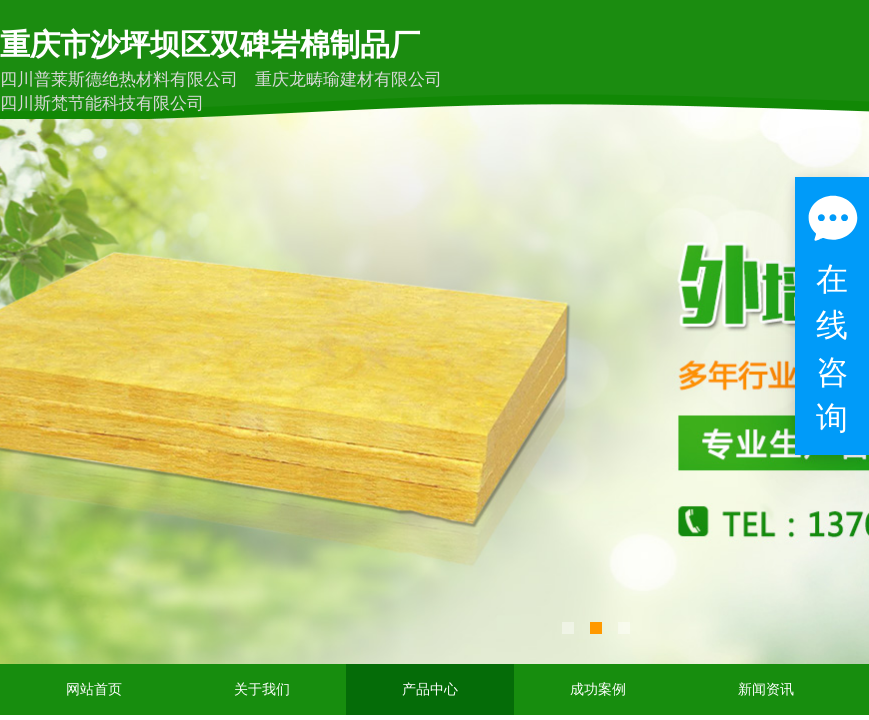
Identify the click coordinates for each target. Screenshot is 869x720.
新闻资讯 (766, 689)
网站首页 (94, 689)
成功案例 (598, 689)
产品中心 (430, 689)
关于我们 (262, 689)
